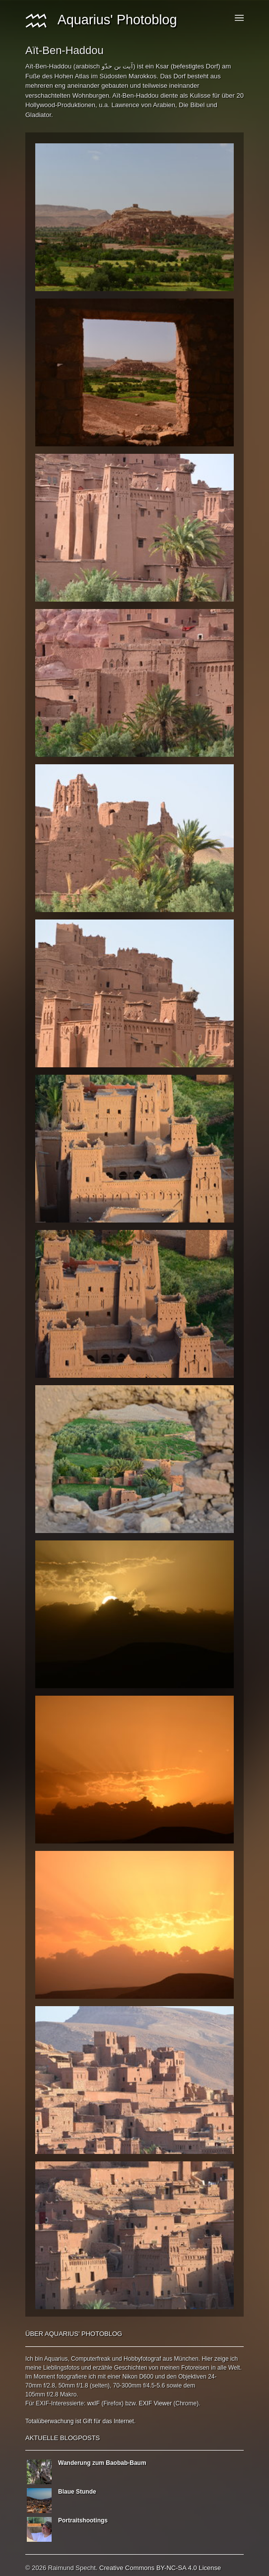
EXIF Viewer (155, 2403)
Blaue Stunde (77, 2491)
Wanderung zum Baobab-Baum (102, 2462)
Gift (87, 2421)
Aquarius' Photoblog (101, 20)
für (97, 2421)
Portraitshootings (83, 2520)
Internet (124, 2421)
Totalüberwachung (49, 2421)
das (107, 2421)
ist (78, 2421)
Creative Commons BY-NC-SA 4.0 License (160, 2568)
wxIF (93, 2403)
